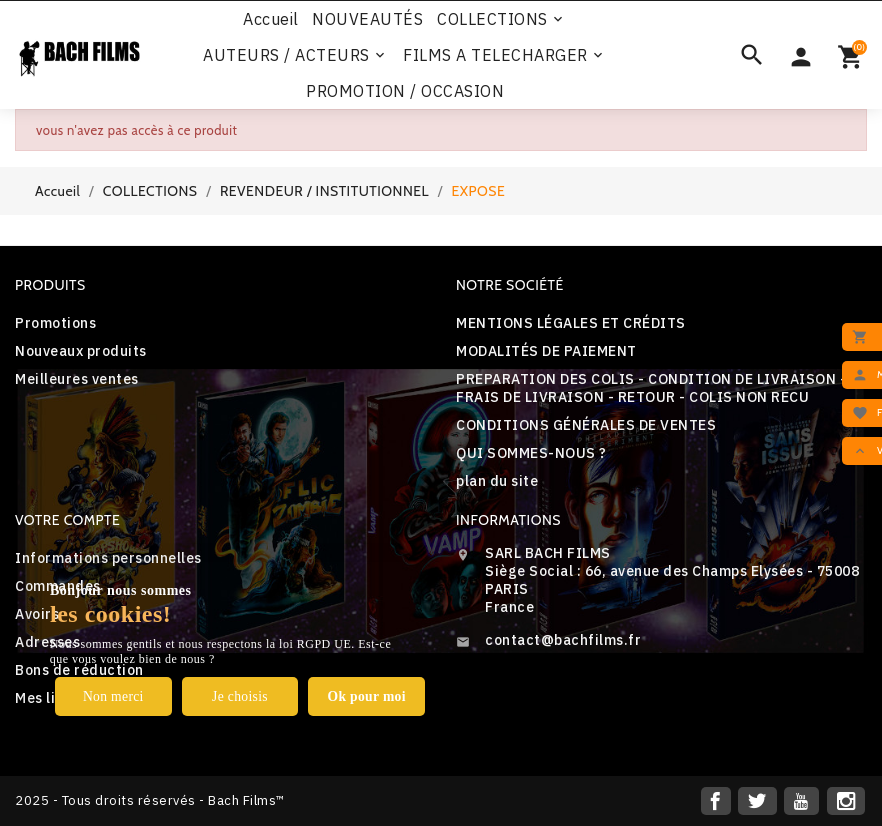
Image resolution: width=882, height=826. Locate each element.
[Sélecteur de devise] (801, 55)
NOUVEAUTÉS (367, 19)
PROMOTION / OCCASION (405, 91)
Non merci (113, 695)
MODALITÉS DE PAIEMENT (546, 351)
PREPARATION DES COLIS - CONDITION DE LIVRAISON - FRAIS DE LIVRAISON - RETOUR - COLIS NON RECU (651, 388)
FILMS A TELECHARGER (504, 55)
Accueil (271, 19)
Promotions (55, 323)
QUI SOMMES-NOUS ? (531, 453)
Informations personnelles (108, 558)
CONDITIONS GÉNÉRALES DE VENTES (586, 425)
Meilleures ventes (77, 379)
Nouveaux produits (81, 351)
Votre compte (67, 520)
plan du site (497, 481)
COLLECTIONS (501, 19)
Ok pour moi (366, 695)
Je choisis (240, 695)
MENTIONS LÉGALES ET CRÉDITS (571, 323)
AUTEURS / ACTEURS (295, 55)
